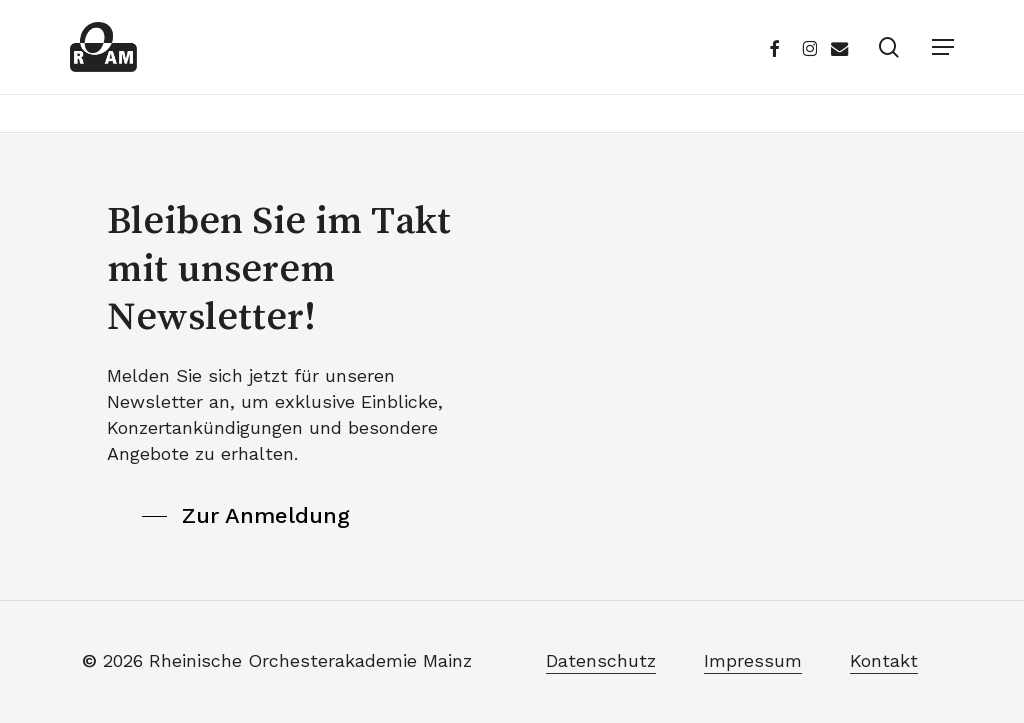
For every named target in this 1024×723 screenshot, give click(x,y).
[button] (943, 47)
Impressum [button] (753, 660)
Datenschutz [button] (601, 660)
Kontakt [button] (884, 660)
